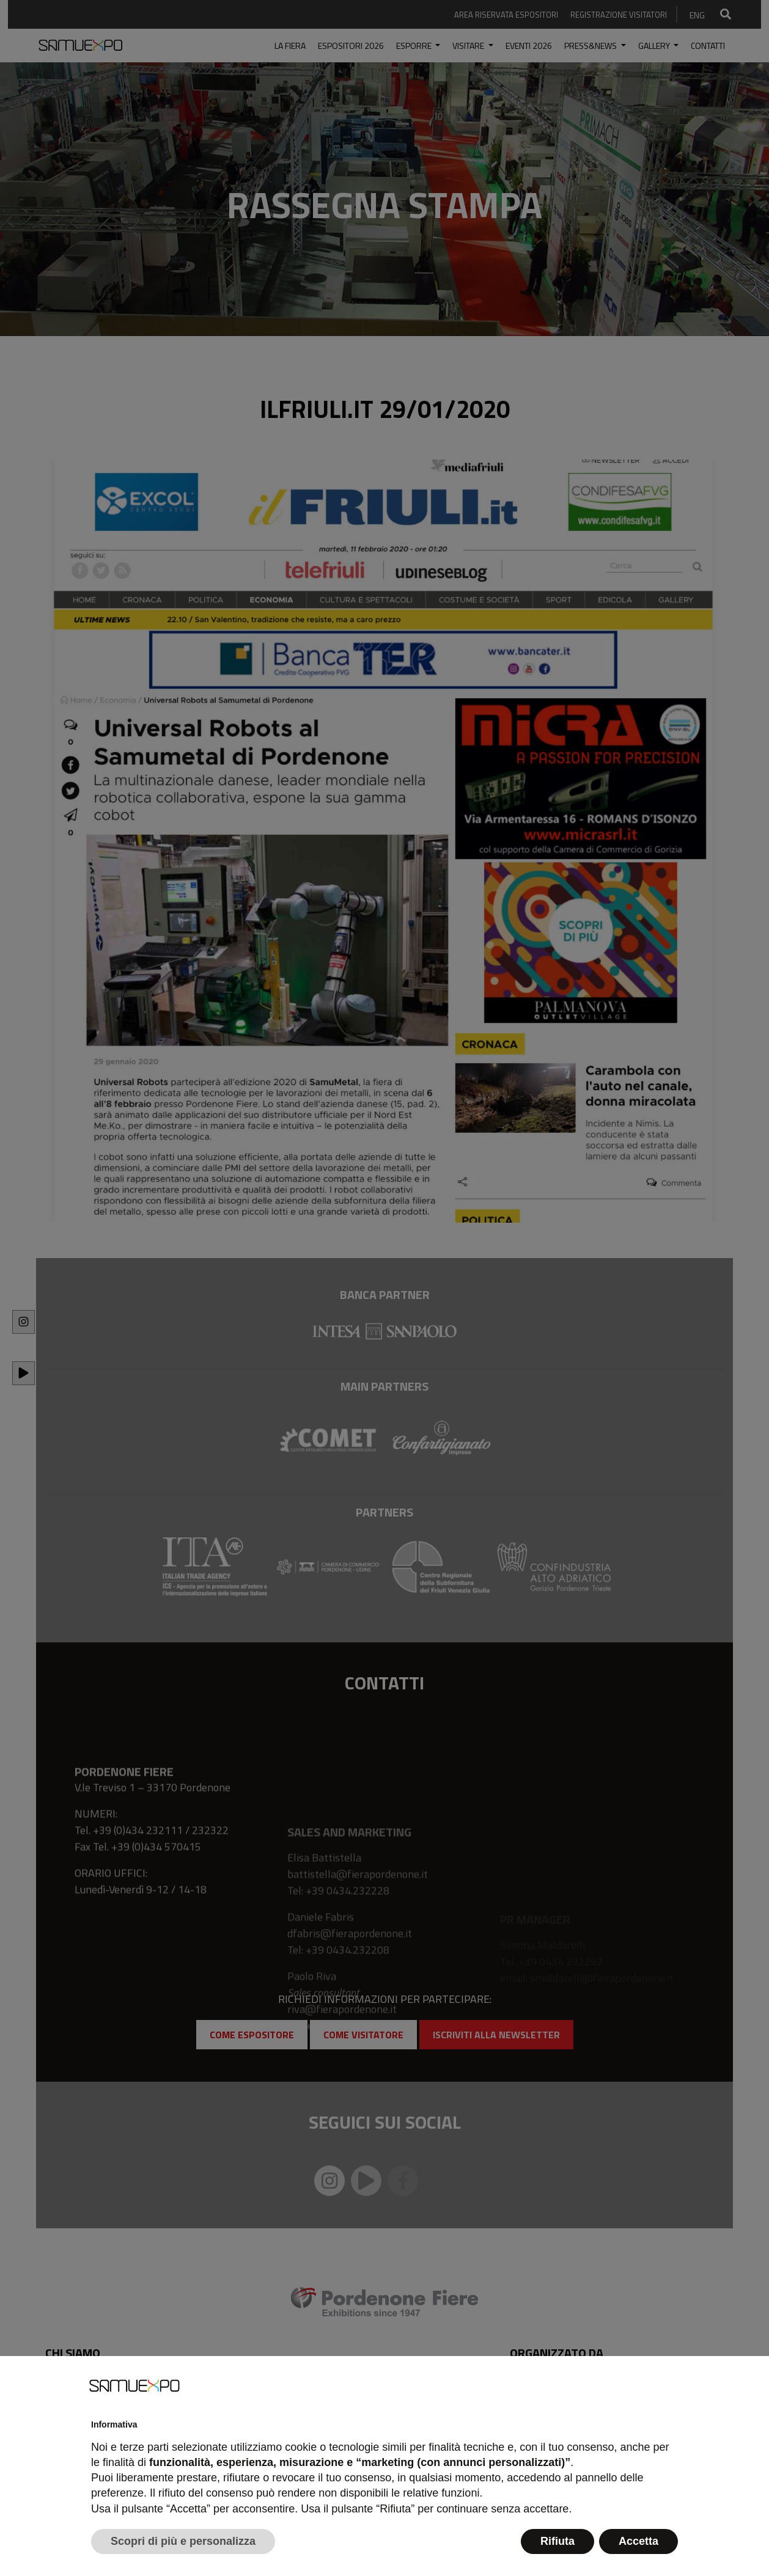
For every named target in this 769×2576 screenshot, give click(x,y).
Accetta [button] (638, 2541)
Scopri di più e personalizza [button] (183, 2541)
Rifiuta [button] (557, 2541)
